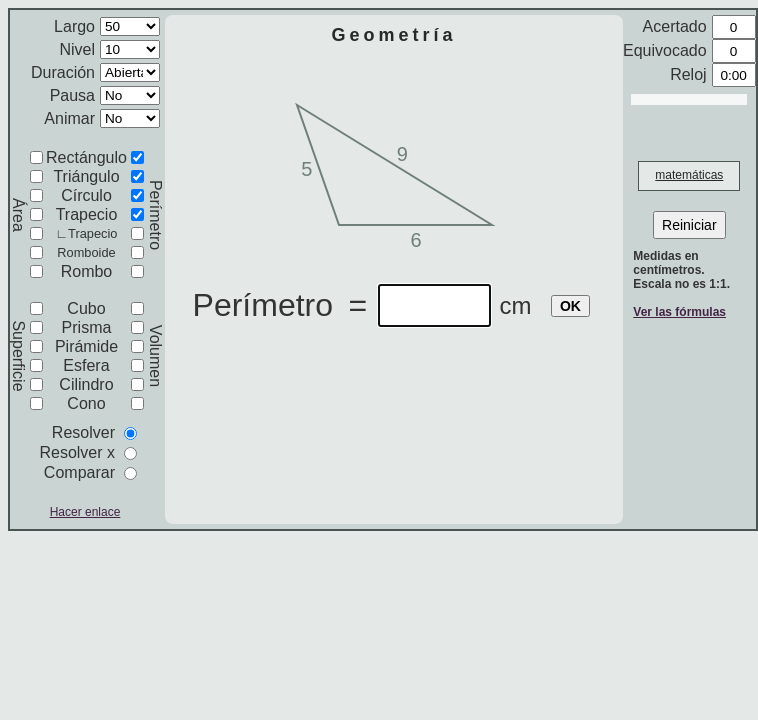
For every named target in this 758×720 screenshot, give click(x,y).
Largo (74, 26)
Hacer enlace (85, 512)
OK (570, 306)
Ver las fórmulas (679, 312)
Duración (63, 72)
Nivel (77, 49)
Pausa (72, 95)
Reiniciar (689, 225)
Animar (69, 118)
